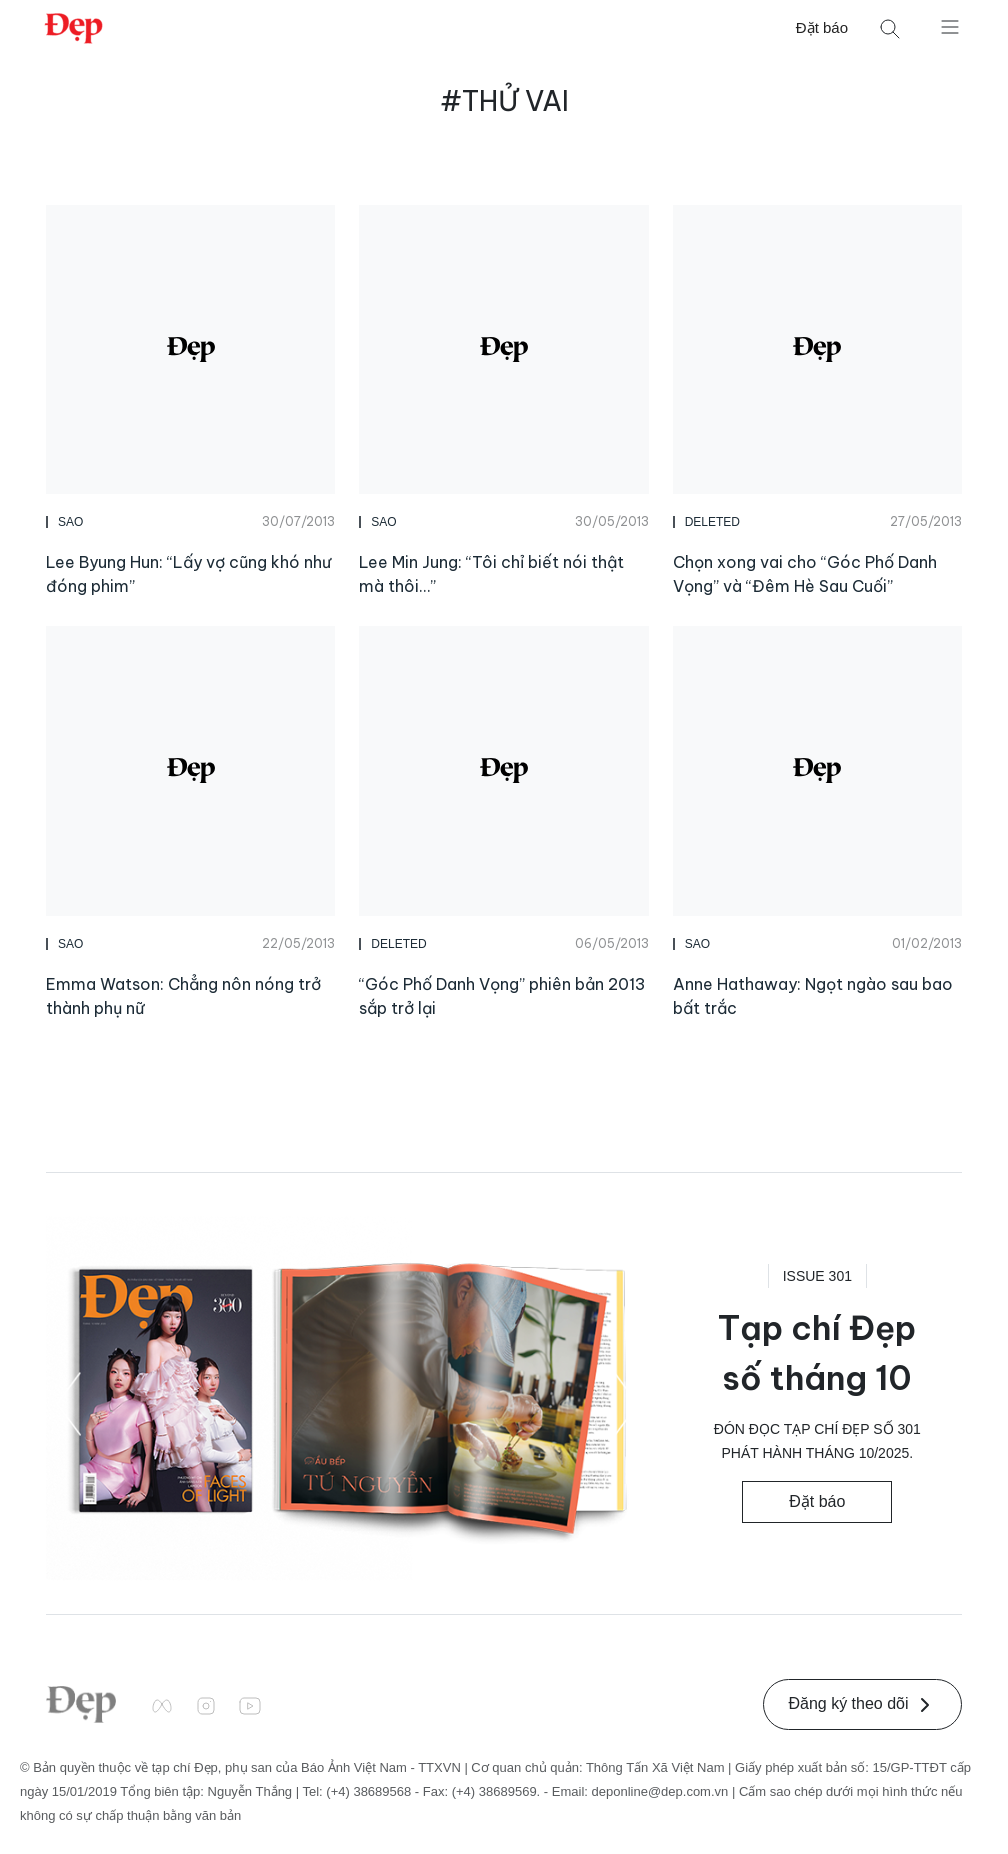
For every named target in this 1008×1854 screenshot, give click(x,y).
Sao (70, 522)
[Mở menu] (950, 26)
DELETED (712, 522)
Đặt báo (822, 27)
